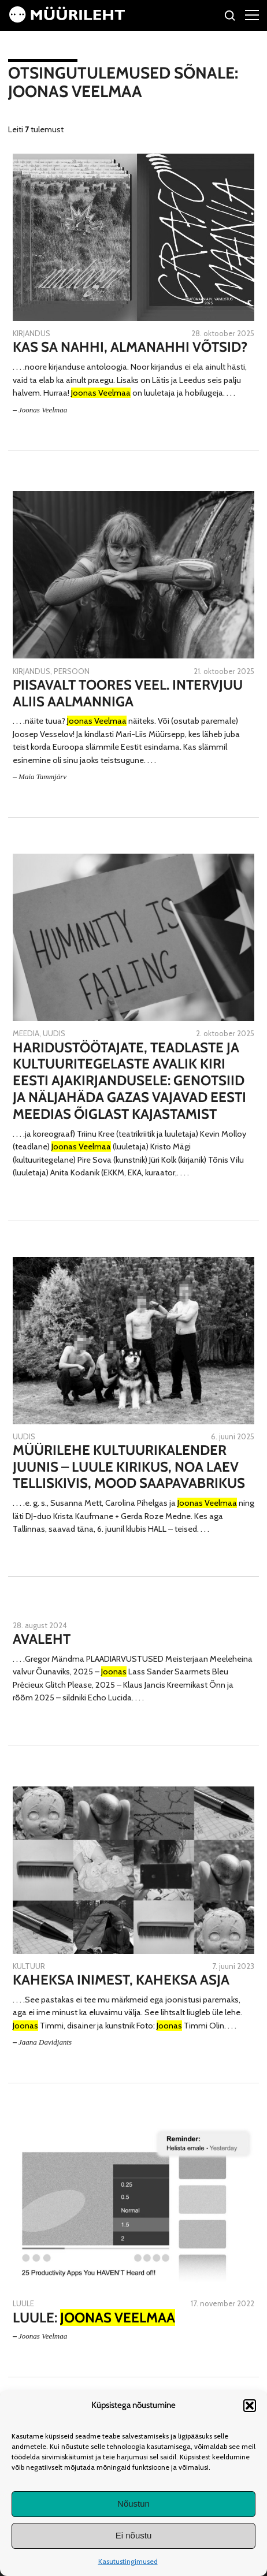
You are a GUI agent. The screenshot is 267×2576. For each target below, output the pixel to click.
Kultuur (29, 1966)
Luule (23, 2303)
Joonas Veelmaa (42, 409)
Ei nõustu (134, 2535)
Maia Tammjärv (42, 776)
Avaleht (42, 1639)
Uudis (54, 1033)
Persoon (72, 671)
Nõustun (133, 2503)
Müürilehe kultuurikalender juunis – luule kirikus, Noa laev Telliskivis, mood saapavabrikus (129, 1467)
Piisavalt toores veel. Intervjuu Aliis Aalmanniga (128, 693)
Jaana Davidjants (45, 2042)
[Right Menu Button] (252, 14)
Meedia (26, 1033)
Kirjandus (31, 333)
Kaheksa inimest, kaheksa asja (121, 1980)
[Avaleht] (67, 19)
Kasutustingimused (128, 2561)
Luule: (94, 2318)
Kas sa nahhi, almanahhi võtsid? (130, 347)
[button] (249, 2405)
